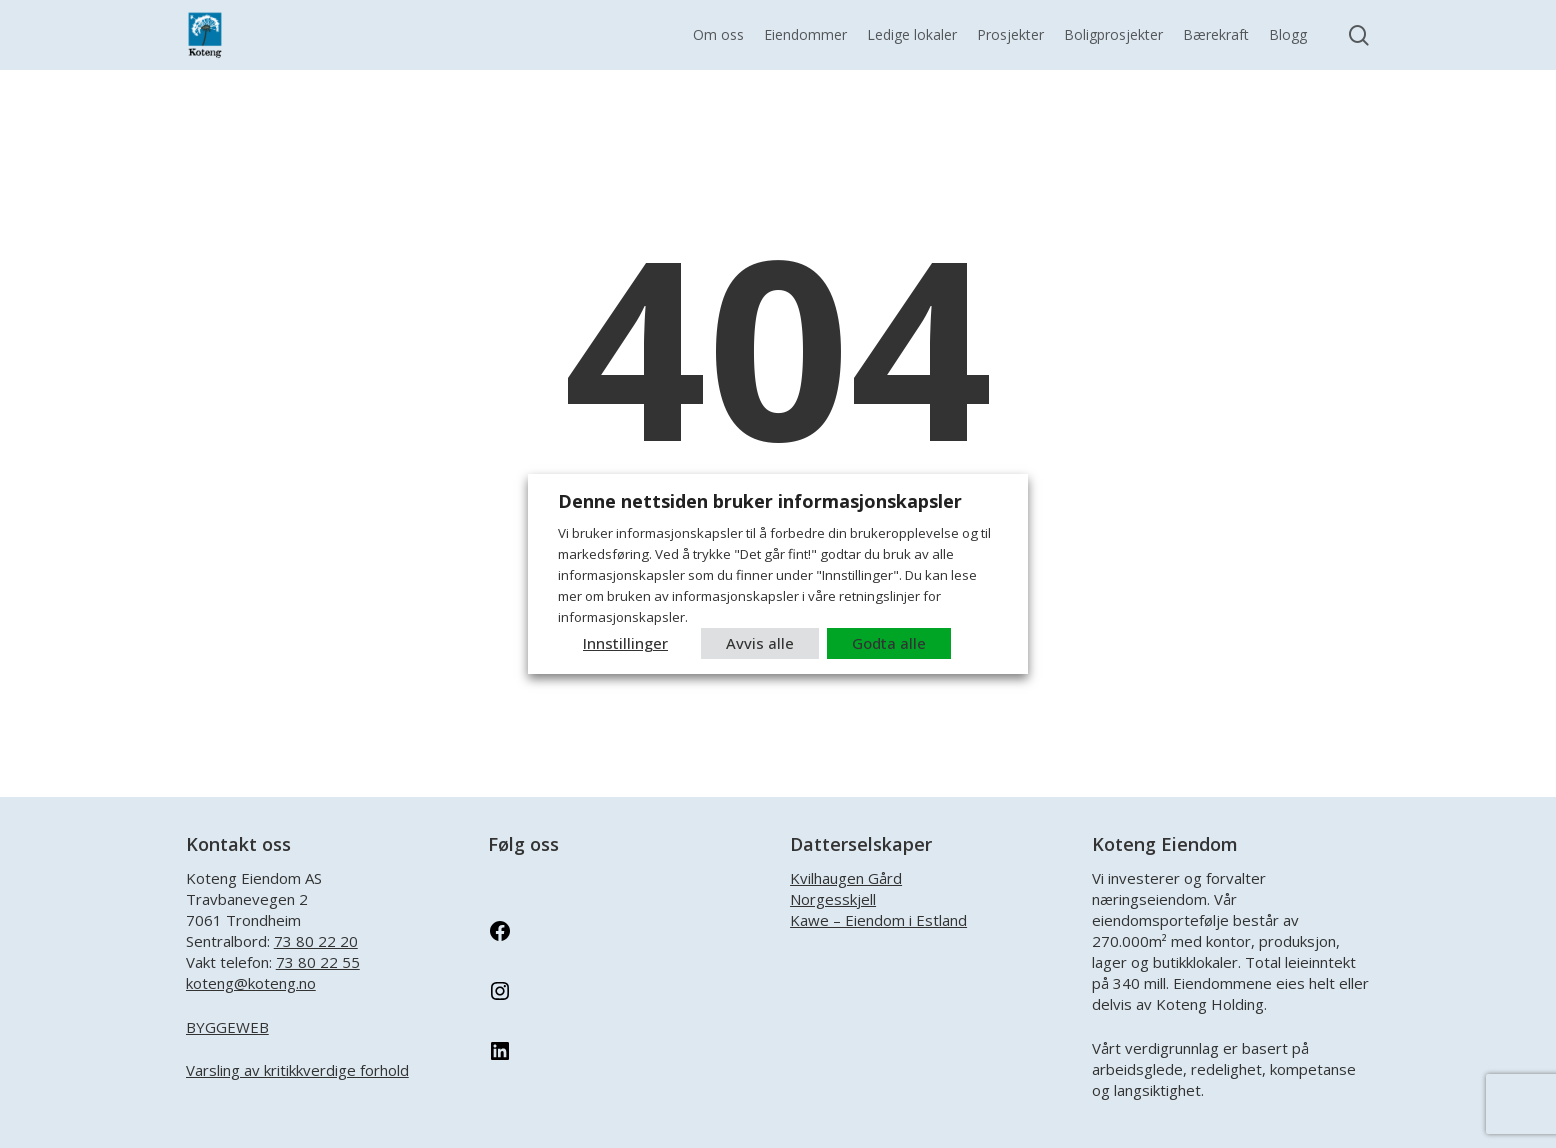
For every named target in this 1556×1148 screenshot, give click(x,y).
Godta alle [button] (889, 643)
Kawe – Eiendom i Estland (878, 920)
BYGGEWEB (227, 1027)
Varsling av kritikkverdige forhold (297, 1070)
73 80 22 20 (316, 941)
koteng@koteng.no (251, 983)
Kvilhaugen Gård (846, 878)
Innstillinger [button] (625, 643)
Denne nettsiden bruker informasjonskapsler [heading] (760, 501)
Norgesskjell (833, 899)
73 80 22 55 (318, 962)
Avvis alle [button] (760, 643)
